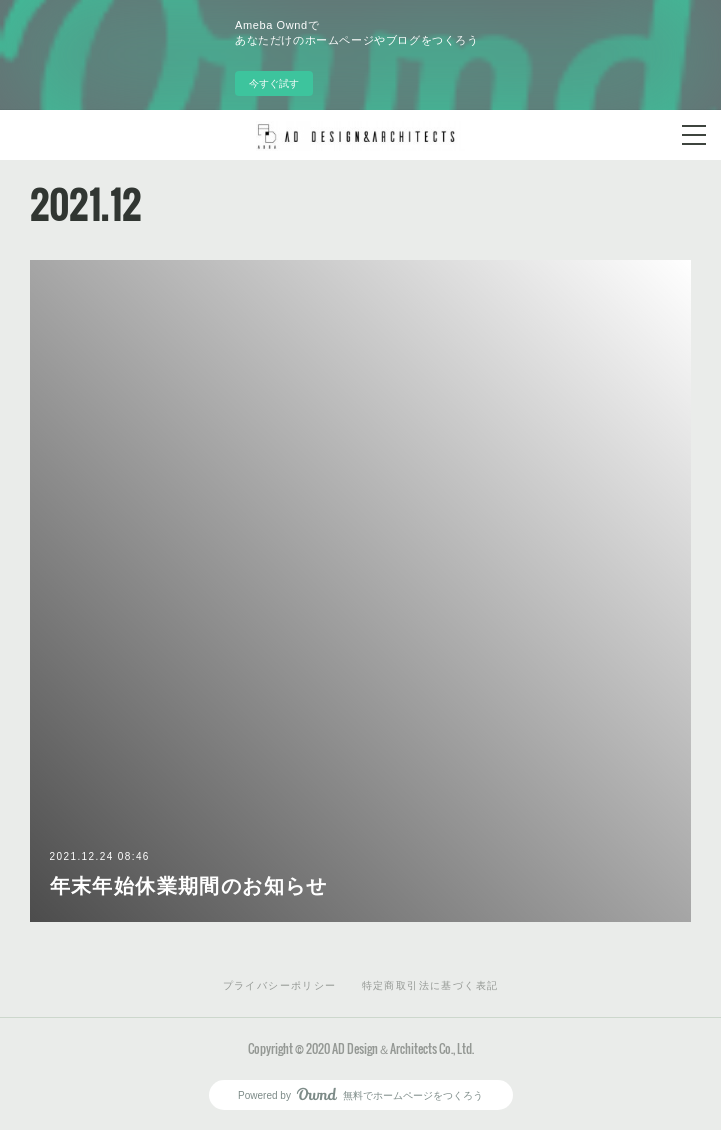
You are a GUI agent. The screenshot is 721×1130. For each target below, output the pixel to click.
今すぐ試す (274, 83)
